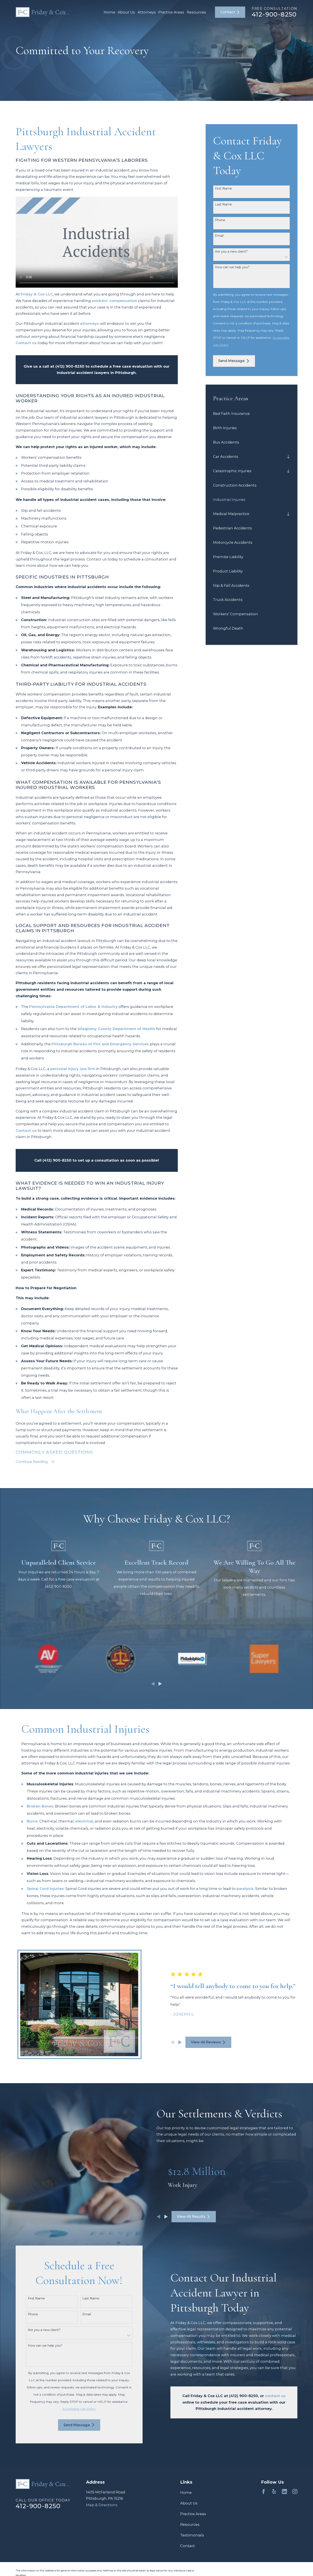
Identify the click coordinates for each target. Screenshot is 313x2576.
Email (219, 236)
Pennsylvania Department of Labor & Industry (73, 1006)
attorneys (90, 323)
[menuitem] (251, 414)
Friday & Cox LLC (37, 294)
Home (186, 2492)
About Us (189, 2503)
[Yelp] (273, 2491)
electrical (84, 1821)
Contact (230, 12)
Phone (220, 220)
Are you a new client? (231, 251)
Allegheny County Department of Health (116, 1029)
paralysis (245, 1888)
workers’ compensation (114, 300)
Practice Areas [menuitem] (171, 12)
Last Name (223, 204)
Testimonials (192, 2535)
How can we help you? (232, 267)
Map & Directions (101, 2505)
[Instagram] (294, 2491)
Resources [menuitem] (196, 12)
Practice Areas (193, 2514)
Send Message (234, 360)
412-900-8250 (274, 14)
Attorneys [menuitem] (147, 12)
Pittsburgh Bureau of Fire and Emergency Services (100, 1044)
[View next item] (160, 1684)
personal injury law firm (72, 1069)
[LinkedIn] (284, 2491)
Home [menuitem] (109, 12)
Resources (190, 2524)
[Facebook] (263, 2491)
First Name (223, 188)
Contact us (26, 343)
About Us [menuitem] (126, 12)
